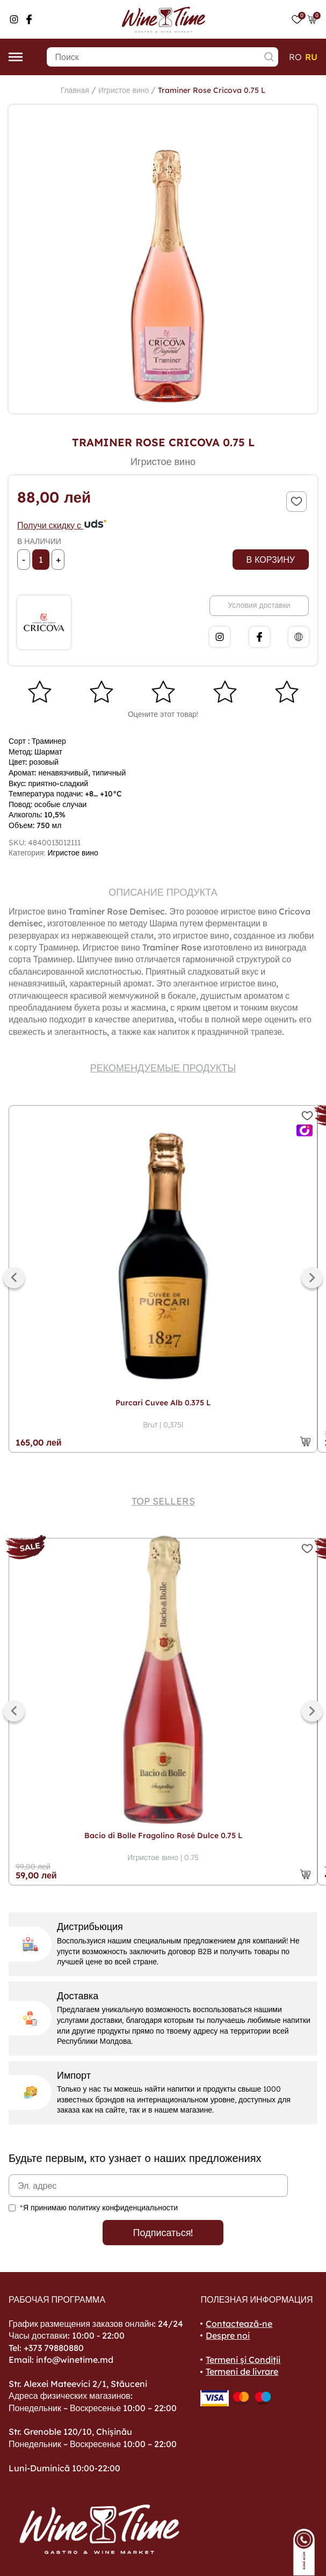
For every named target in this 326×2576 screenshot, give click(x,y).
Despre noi (228, 2335)
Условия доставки (259, 605)
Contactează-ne (239, 2323)
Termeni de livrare (242, 2371)
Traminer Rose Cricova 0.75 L (211, 90)
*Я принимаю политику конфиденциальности (99, 2207)
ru (311, 57)
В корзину (271, 559)
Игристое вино (123, 90)
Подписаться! (163, 2232)
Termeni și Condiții (243, 2359)
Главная (75, 90)
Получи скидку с (62, 525)
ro (295, 57)
